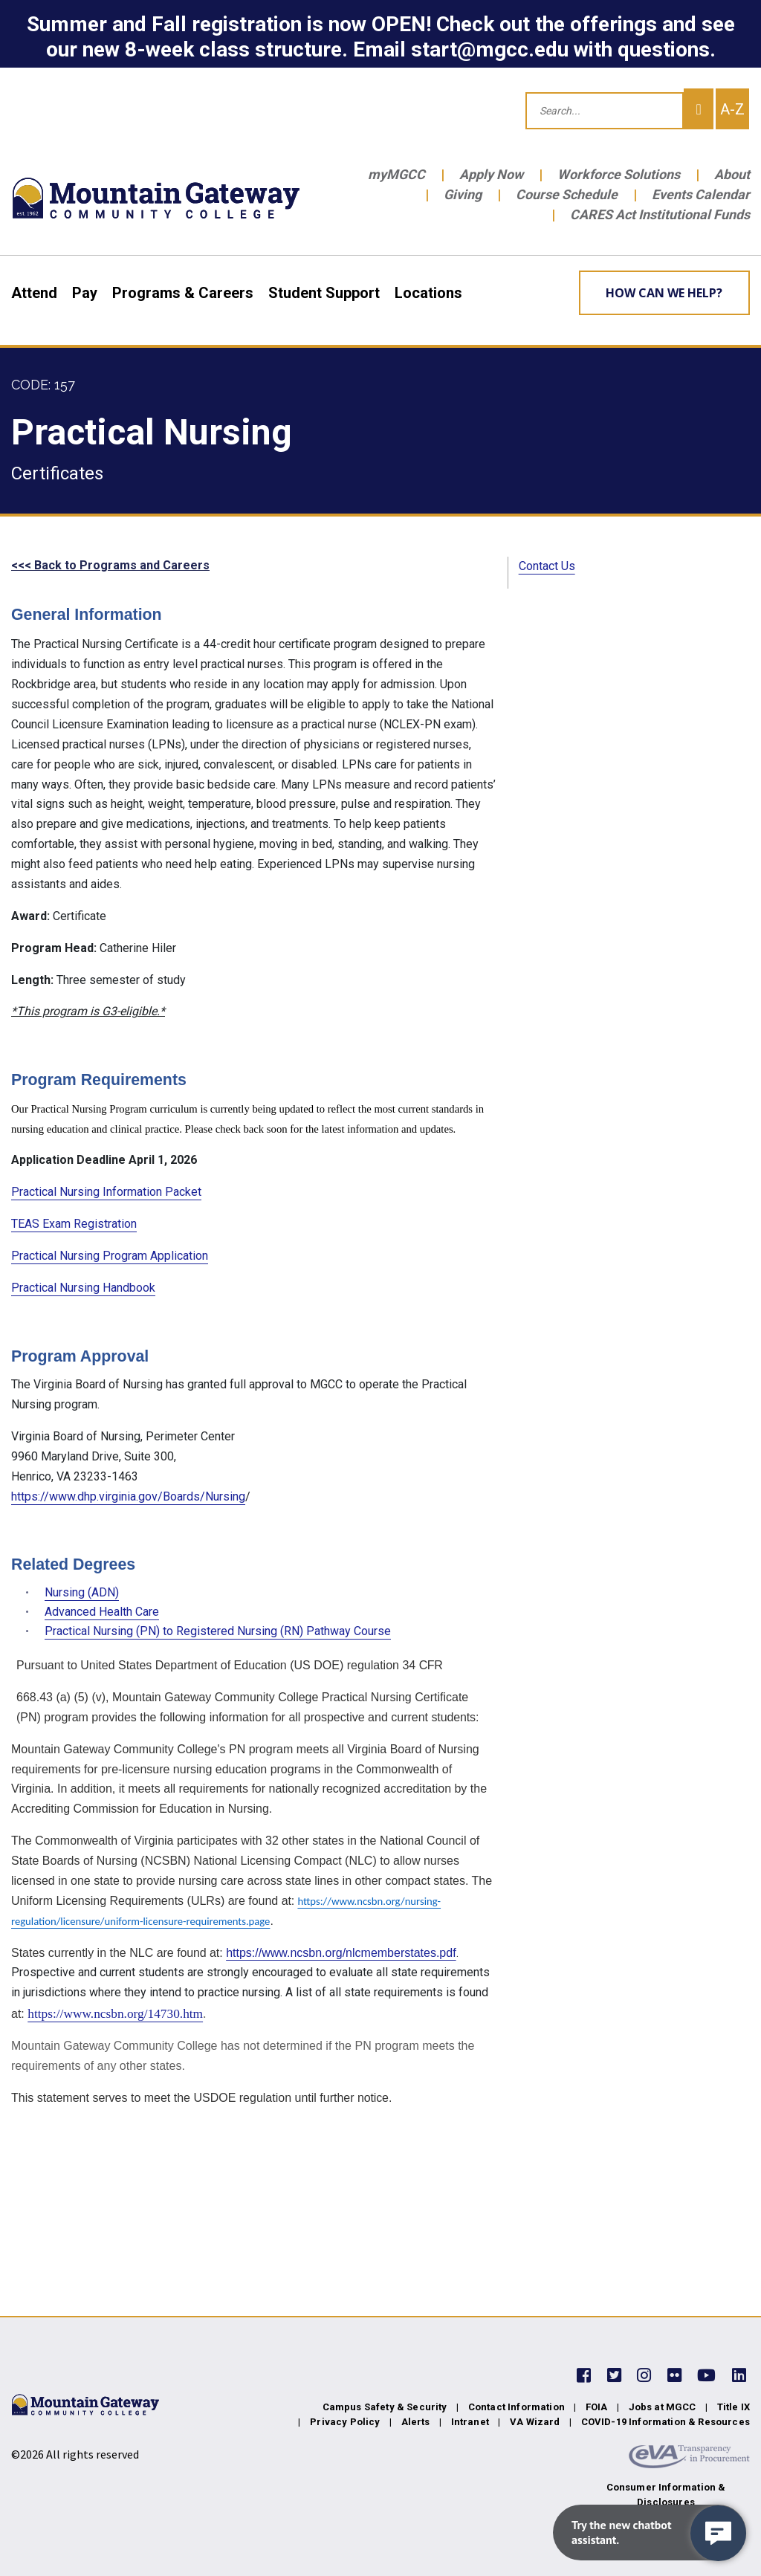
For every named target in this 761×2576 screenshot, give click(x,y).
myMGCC (396, 174)
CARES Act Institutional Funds (660, 214)
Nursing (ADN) (82, 1592)
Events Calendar (701, 194)
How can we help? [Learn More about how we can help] (664, 293)
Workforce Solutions (618, 174)
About (732, 174)
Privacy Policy (345, 2421)
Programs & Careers (182, 293)
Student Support (324, 293)
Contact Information (516, 2406)
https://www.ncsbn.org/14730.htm (115, 2014)
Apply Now (491, 174)
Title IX (733, 2406)
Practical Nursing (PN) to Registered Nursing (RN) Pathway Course (218, 1631)
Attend (34, 293)
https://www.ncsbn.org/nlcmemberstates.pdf (341, 1952)
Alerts (415, 2421)
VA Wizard (535, 2421)
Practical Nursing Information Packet (106, 1192)
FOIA (597, 2406)
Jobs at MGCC (662, 2406)
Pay (84, 293)
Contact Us (547, 566)
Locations (428, 293)
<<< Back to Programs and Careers (110, 565)
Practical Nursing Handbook (83, 1288)
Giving (463, 194)
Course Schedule (567, 194)
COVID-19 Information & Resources (665, 2421)
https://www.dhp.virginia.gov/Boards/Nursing (128, 1496)
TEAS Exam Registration (74, 1224)
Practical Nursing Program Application (109, 1256)
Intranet (470, 2421)
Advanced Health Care (102, 1612)
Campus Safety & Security (385, 2406)
